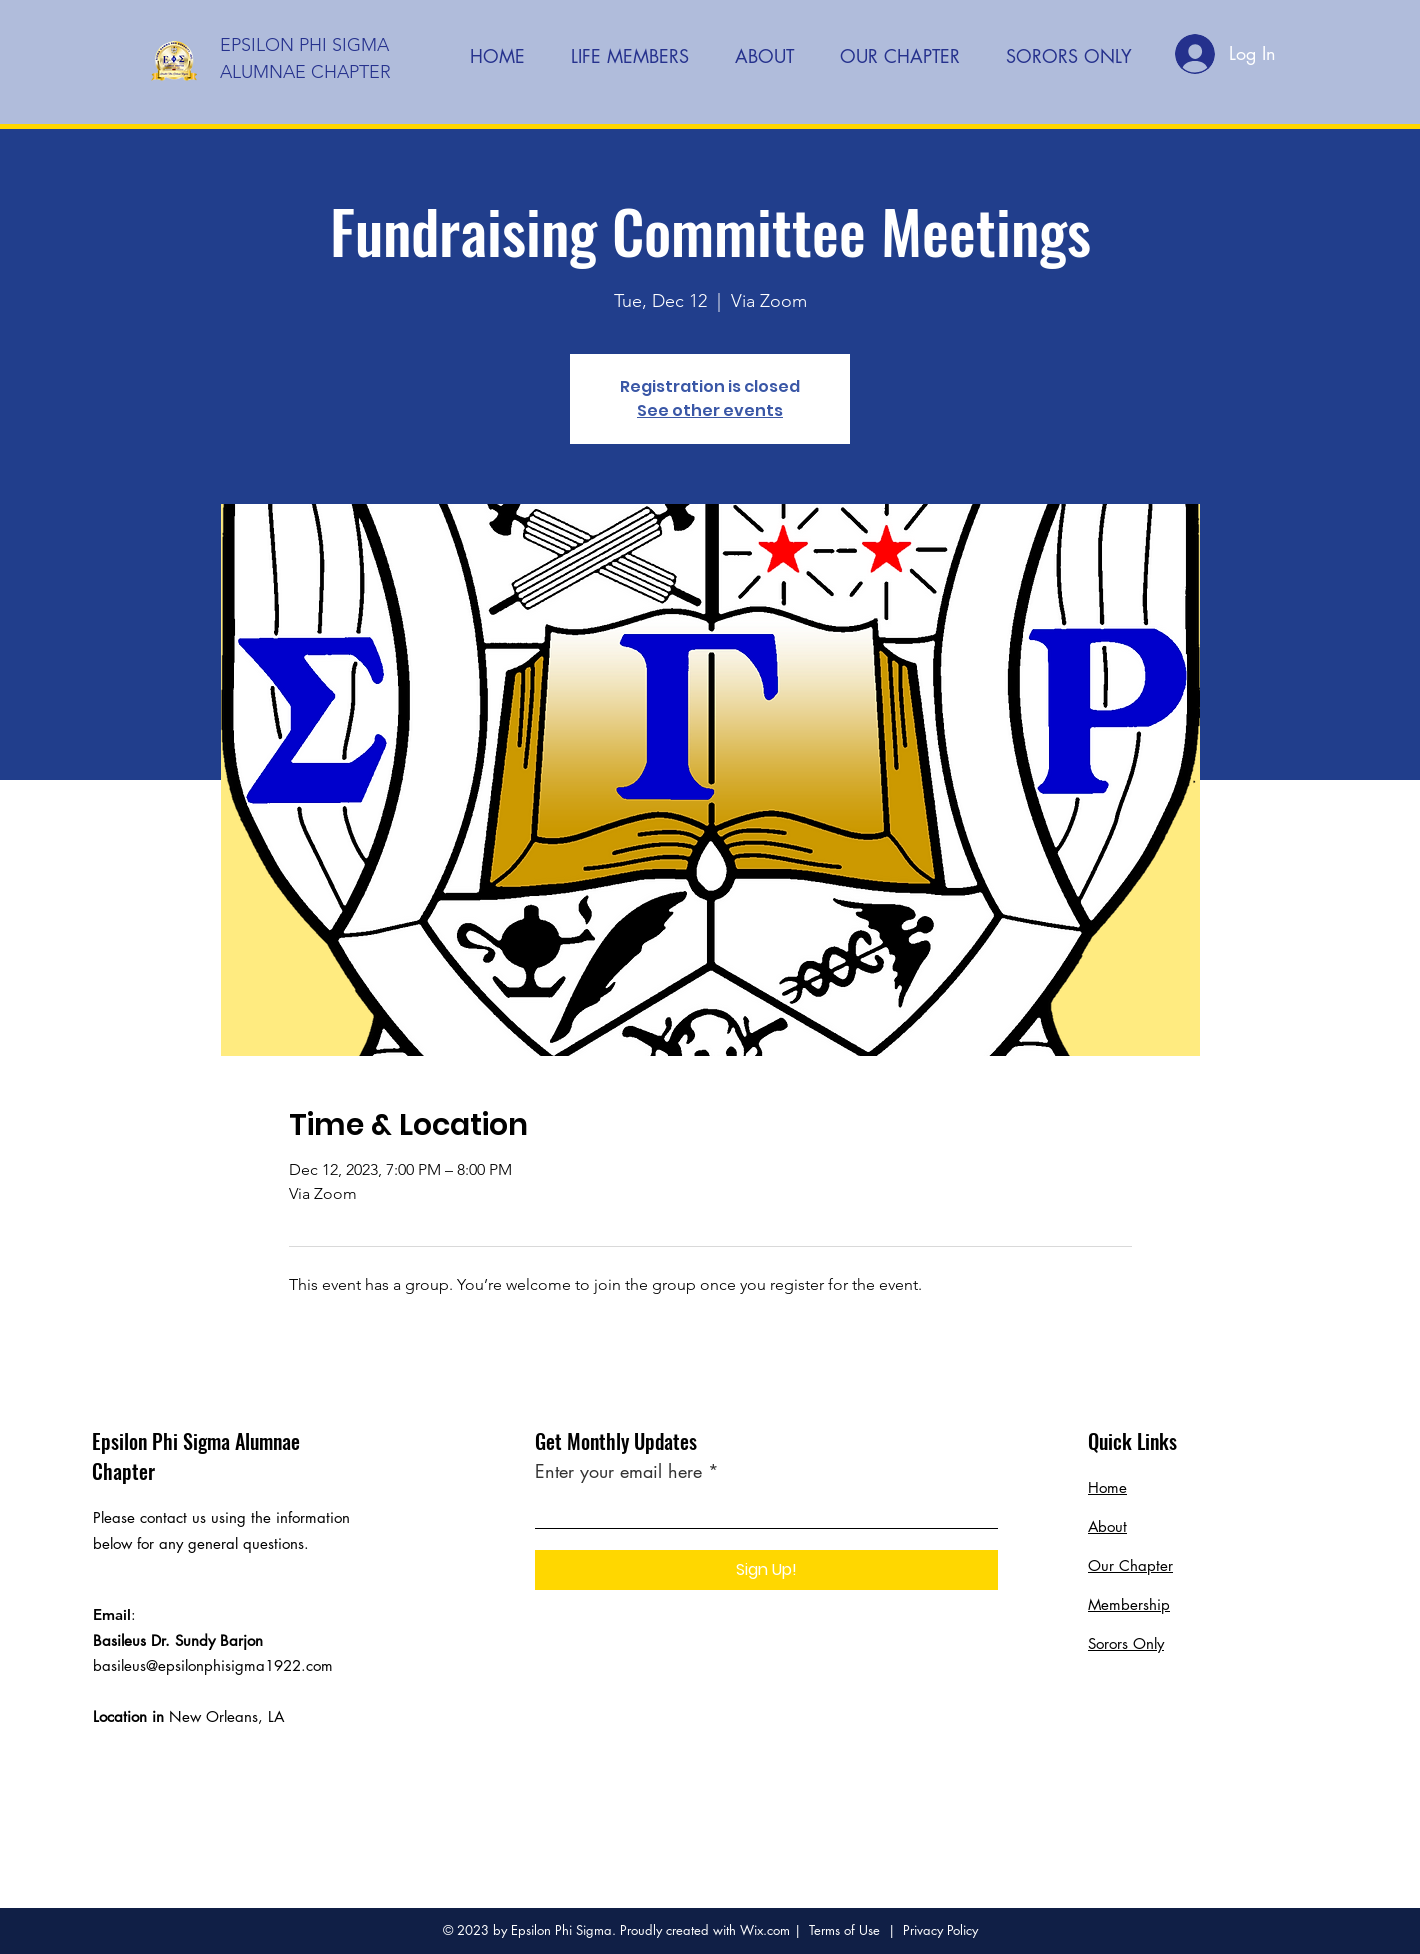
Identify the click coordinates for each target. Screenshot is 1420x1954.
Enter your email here (618, 1471)
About (1107, 1526)
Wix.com (765, 1930)
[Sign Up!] (766, 1570)
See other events (710, 410)
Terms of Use (844, 1930)
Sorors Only (1126, 1643)
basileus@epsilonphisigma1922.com (213, 1665)
